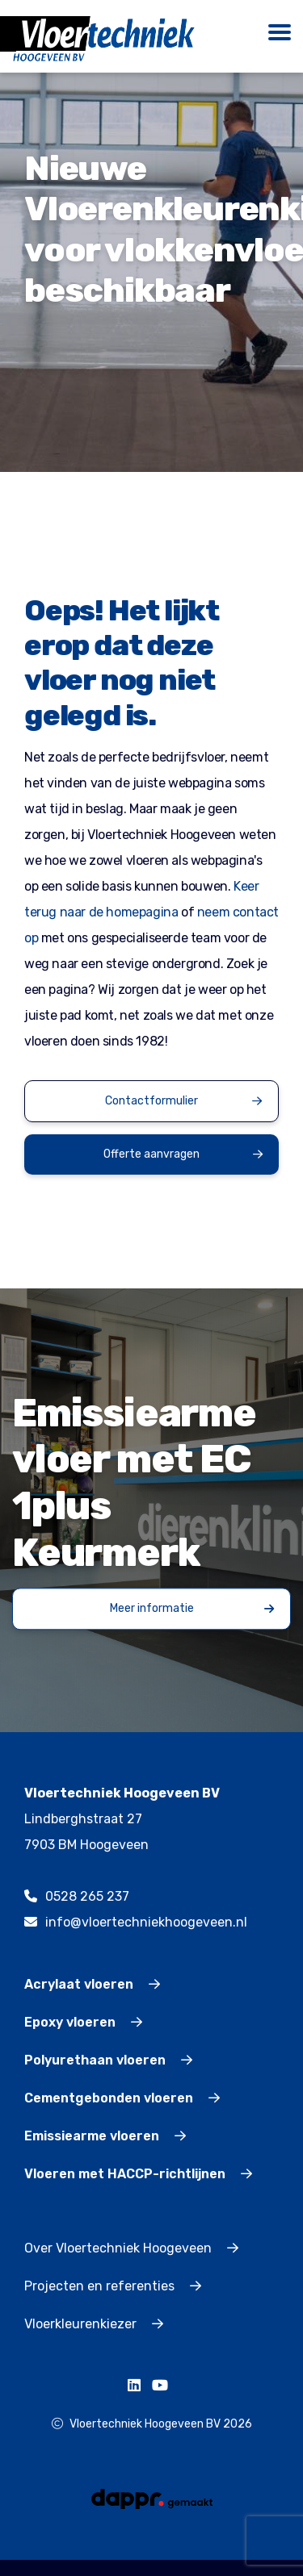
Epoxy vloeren (83, 2022)
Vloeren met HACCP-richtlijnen (138, 2173)
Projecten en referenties (112, 2286)
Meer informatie (192, 1608)
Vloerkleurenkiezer (93, 2324)
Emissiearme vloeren (105, 2136)
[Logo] (104, 38)
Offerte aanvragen (183, 1154)
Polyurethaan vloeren (108, 2060)
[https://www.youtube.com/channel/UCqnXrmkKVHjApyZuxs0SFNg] (164, 2386)
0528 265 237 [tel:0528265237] (76, 1896)
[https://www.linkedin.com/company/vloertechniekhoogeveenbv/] (138, 2386)
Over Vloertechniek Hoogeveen (131, 2248)
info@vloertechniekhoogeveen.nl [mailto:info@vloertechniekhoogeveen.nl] (135, 1922)
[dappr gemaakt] (152, 2498)
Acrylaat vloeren (92, 1984)
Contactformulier (183, 1101)
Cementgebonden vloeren (122, 2098)
